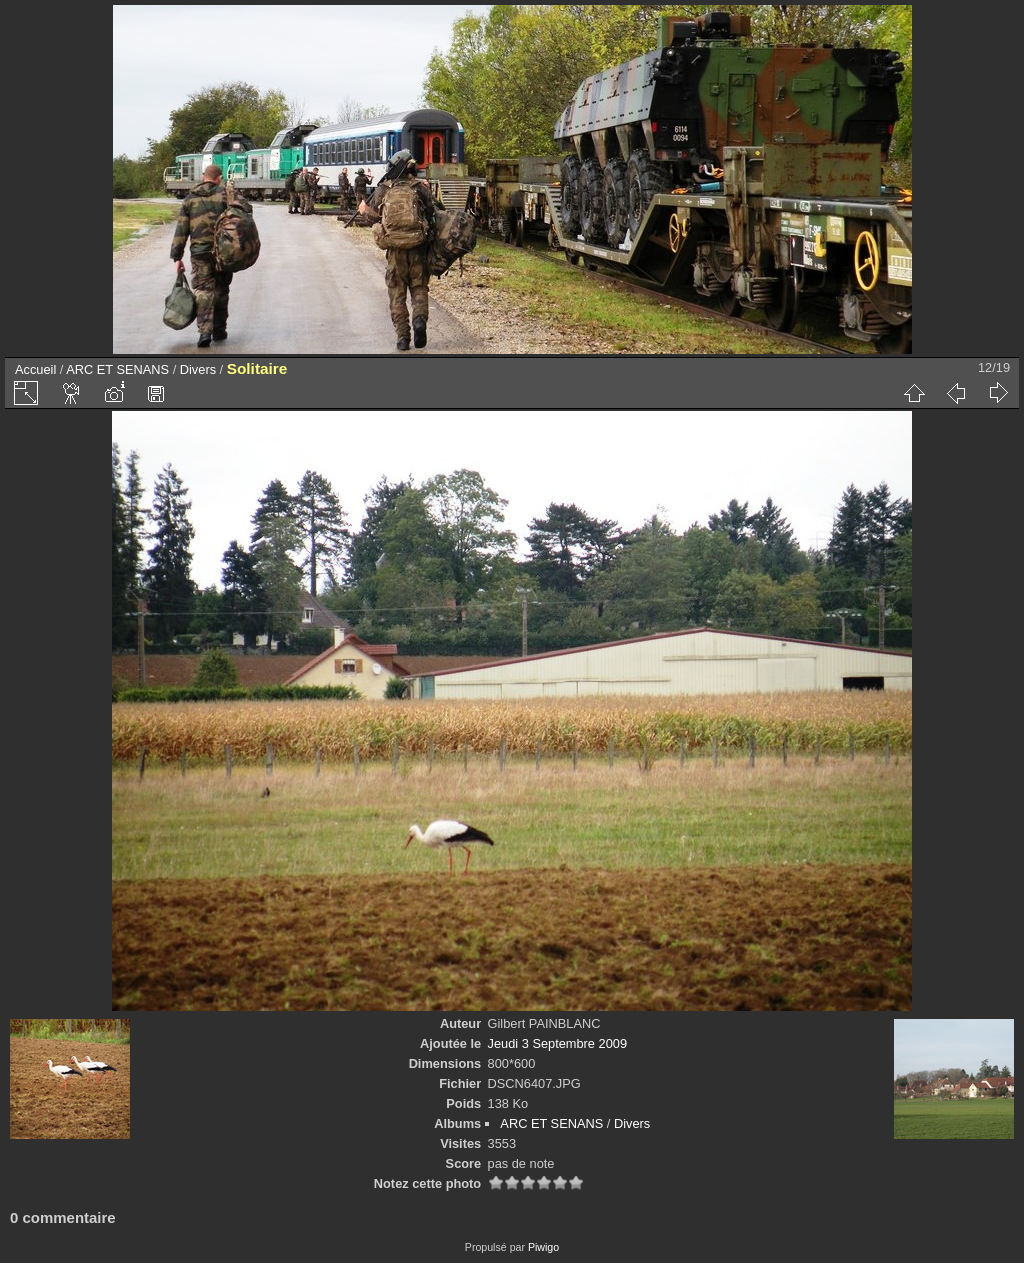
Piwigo (543, 1247)
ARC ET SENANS (117, 369)
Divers (198, 369)
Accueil (35, 369)
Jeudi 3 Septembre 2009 (557, 1043)
